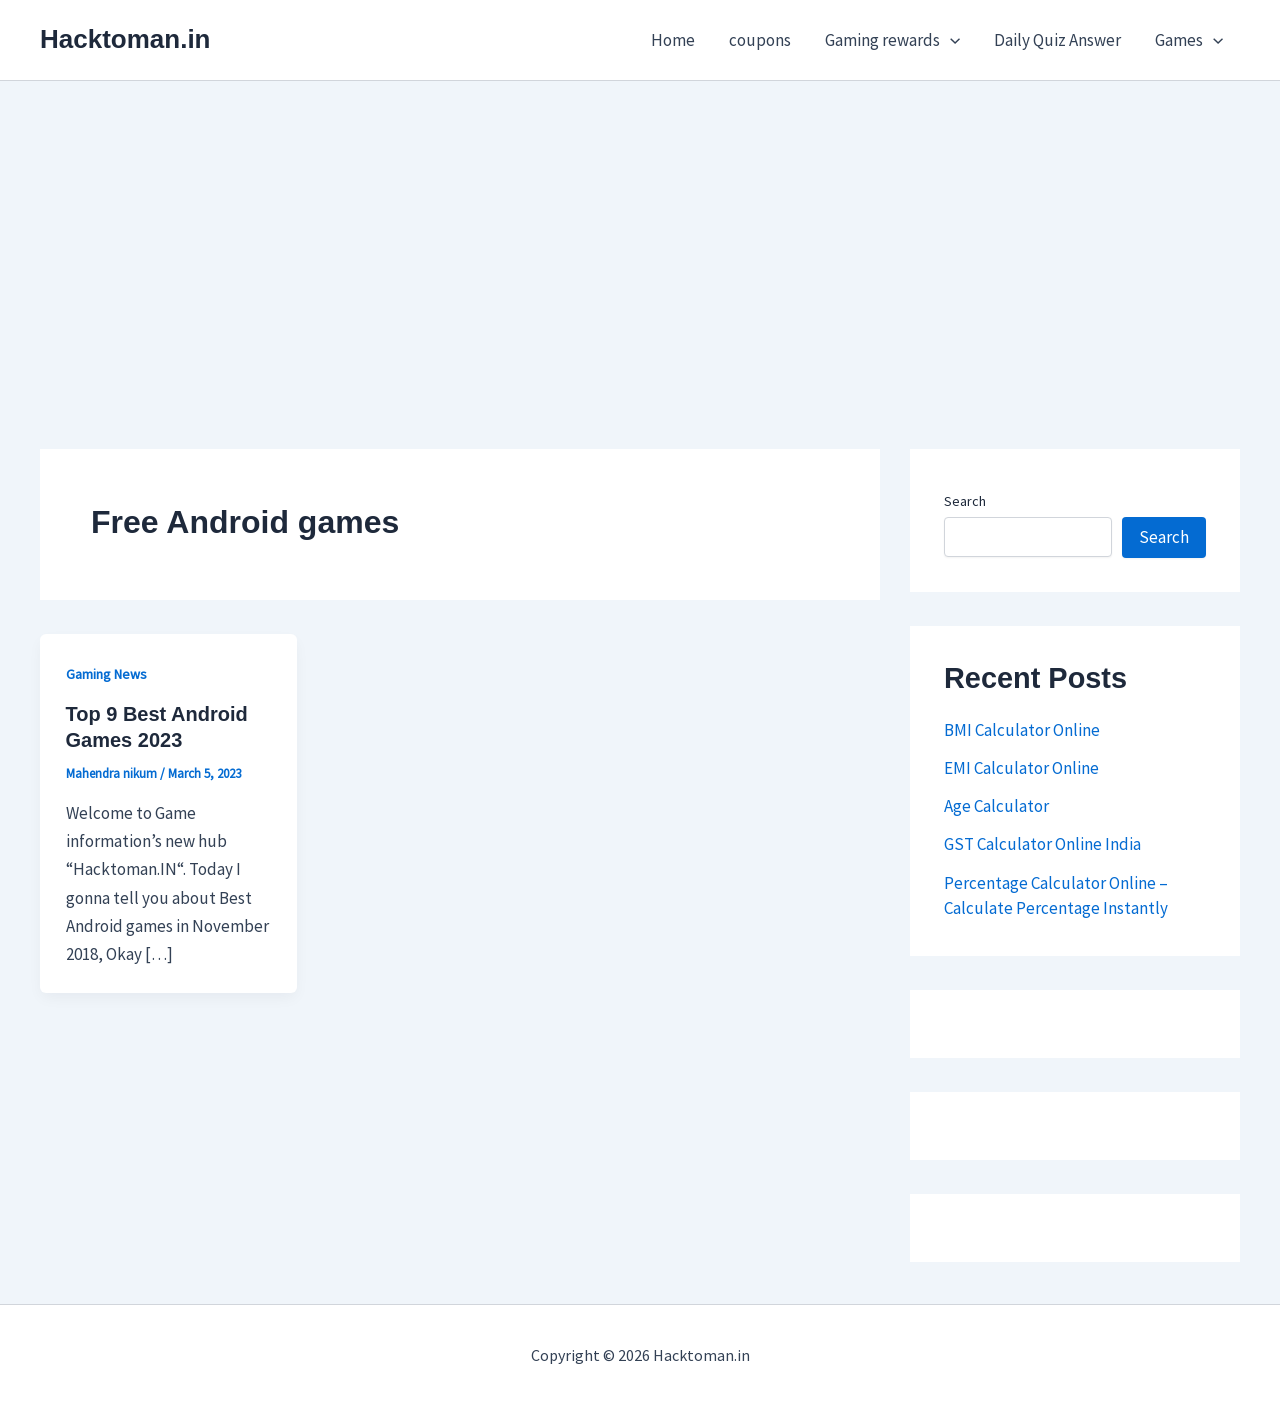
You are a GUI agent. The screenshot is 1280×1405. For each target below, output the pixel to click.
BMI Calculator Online (1022, 730)
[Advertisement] (640, 231)
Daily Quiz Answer (1057, 40)
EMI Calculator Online (1021, 768)
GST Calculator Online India (1042, 844)
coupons (760, 40)
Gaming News (106, 674)
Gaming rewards (892, 40)
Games (1189, 40)
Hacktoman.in (125, 39)
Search (965, 501)
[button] (950, 40)
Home (673, 40)
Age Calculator (996, 806)
